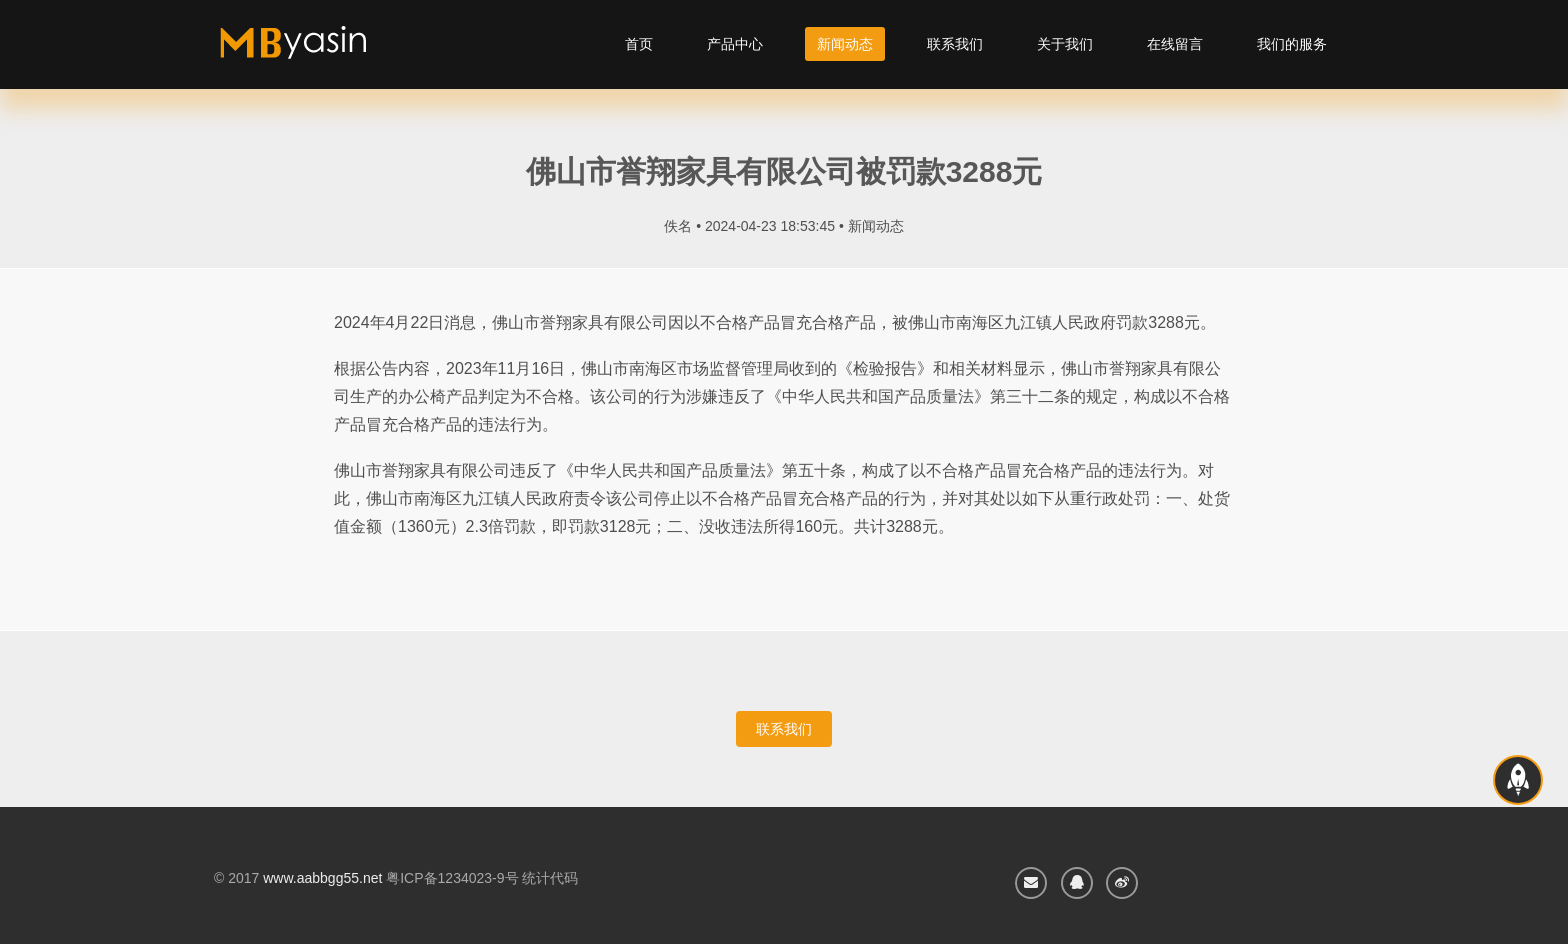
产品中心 (735, 44)
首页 (639, 44)
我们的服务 (1292, 44)
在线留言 (1175, 44)
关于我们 (1065, 44)
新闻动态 (845, 44)
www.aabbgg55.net (322, 878)
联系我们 (955, 44)
